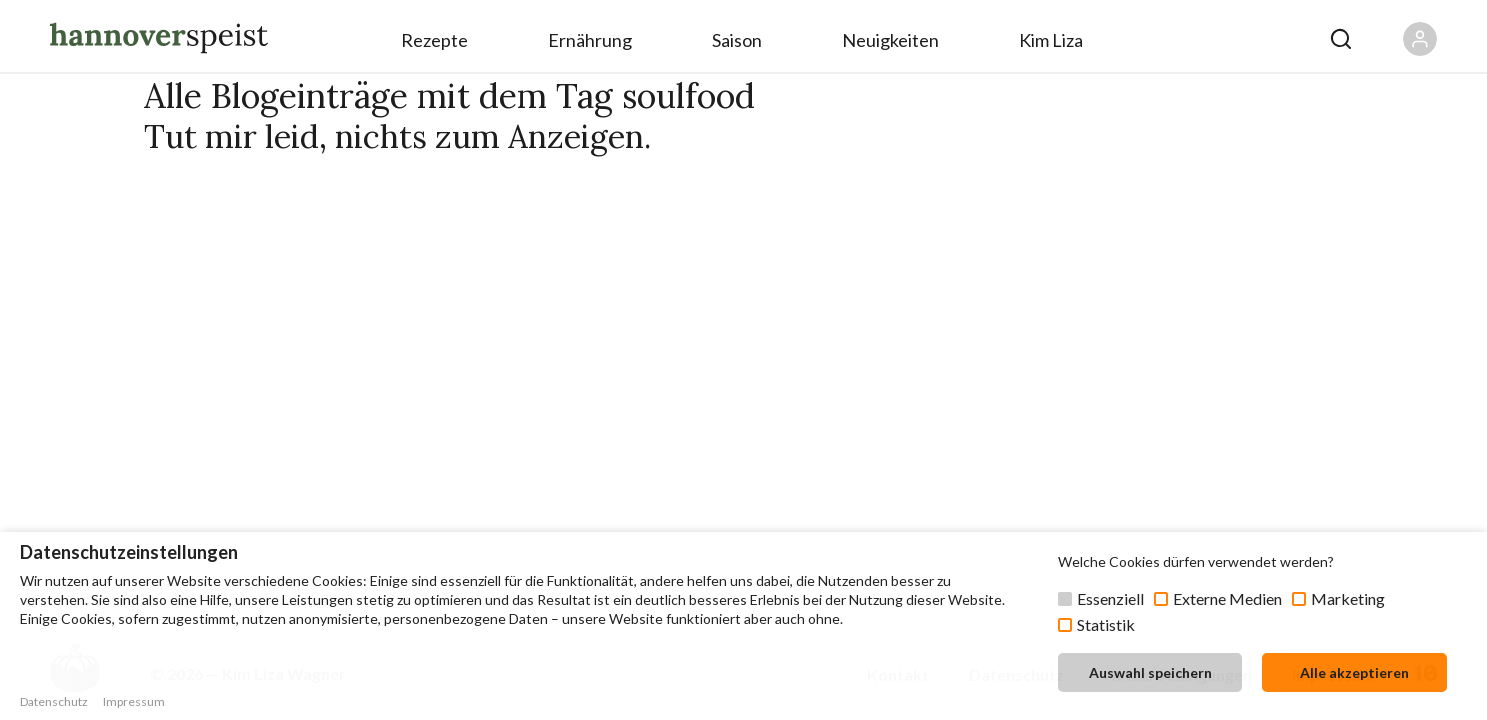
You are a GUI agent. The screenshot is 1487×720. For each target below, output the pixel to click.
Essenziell (1110, 598)
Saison (737, 40)
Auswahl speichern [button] (1150, 672)
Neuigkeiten (890, 40)
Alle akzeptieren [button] (1354, 672)
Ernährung (590, 40)
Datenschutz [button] (54, 701)
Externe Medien (1227, 598)
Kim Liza (1051, 40)
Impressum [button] (134, 701)
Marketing (1348, 598)
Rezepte (434, 40)
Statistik (1106, 624)
